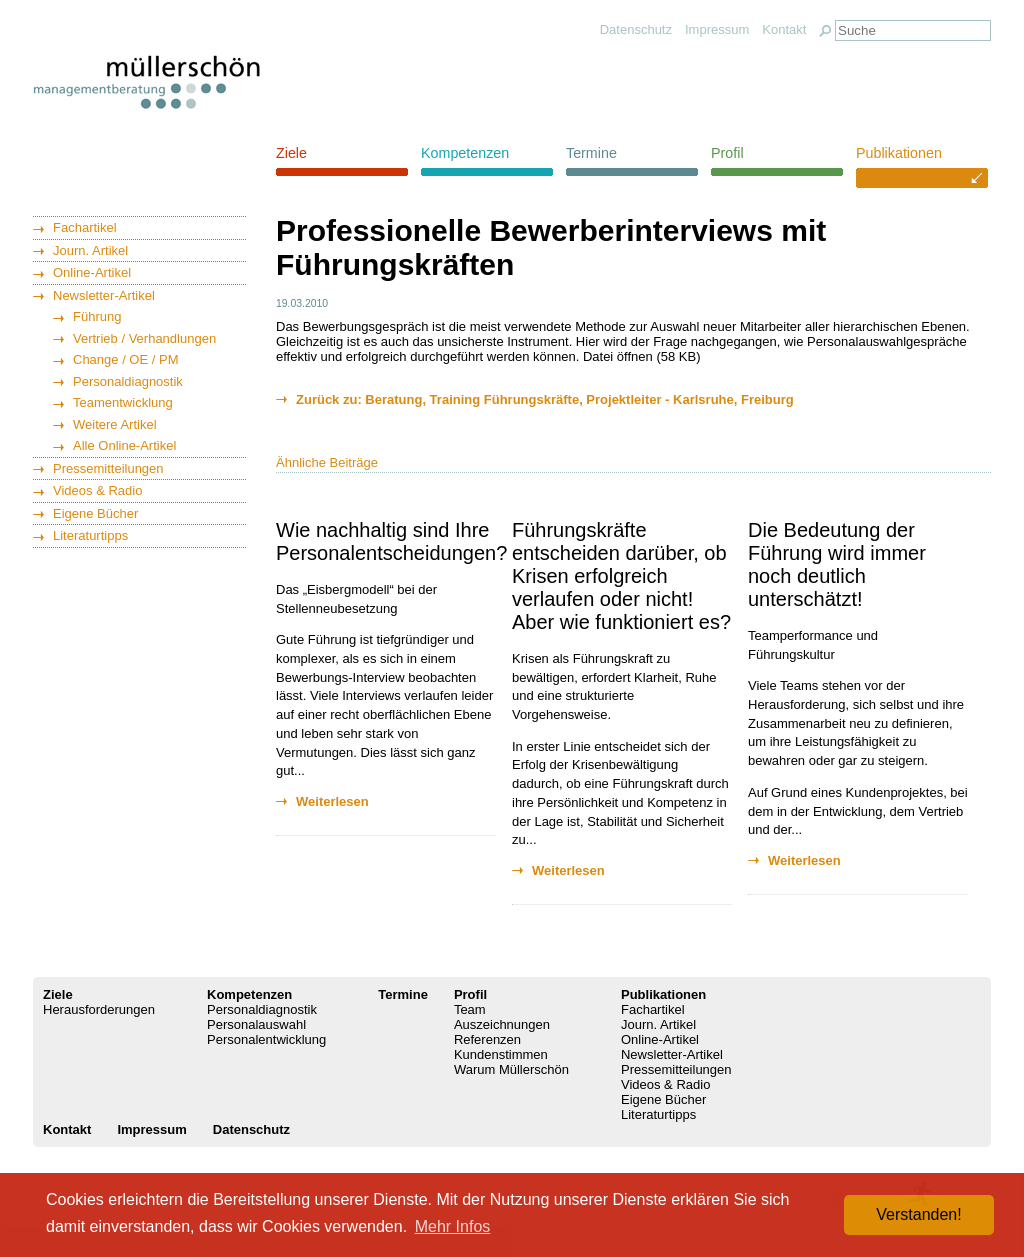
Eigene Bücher (95, 513)
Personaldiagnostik (128, 381)
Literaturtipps (90, 535)
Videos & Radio (97, 490)
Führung (97, 316)
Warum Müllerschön (511, 1069)
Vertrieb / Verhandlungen (144, 338)
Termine (591, 153)
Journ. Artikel (90, 250)
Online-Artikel (92, 272)
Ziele (291, 153)
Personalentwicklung (266, 1039)
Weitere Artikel (115, 424)
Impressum (717, 29)
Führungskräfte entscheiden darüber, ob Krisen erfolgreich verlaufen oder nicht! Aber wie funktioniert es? (621, 576)
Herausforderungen (99, 1009)
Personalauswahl (256, 1024)
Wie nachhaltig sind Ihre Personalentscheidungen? (391, 541)
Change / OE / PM (126, 359)
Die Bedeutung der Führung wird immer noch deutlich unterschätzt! (837, 564)
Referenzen (487, 1039)
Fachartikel (85, 227)
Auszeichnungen (502, 1024)
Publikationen (899, 153)
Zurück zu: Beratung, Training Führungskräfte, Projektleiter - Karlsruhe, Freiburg (545, 399)
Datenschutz (636, 29)
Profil (727, 153)
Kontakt (784, 29)
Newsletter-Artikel (104, 295)
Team (470, 1009)
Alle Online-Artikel (124, 445)
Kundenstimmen (501, 1054)
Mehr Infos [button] (453, 1226)
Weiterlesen (332, 801)
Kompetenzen (465, 153)
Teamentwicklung (123, 402)
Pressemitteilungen (108, 468)
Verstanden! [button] (918, 1214)
